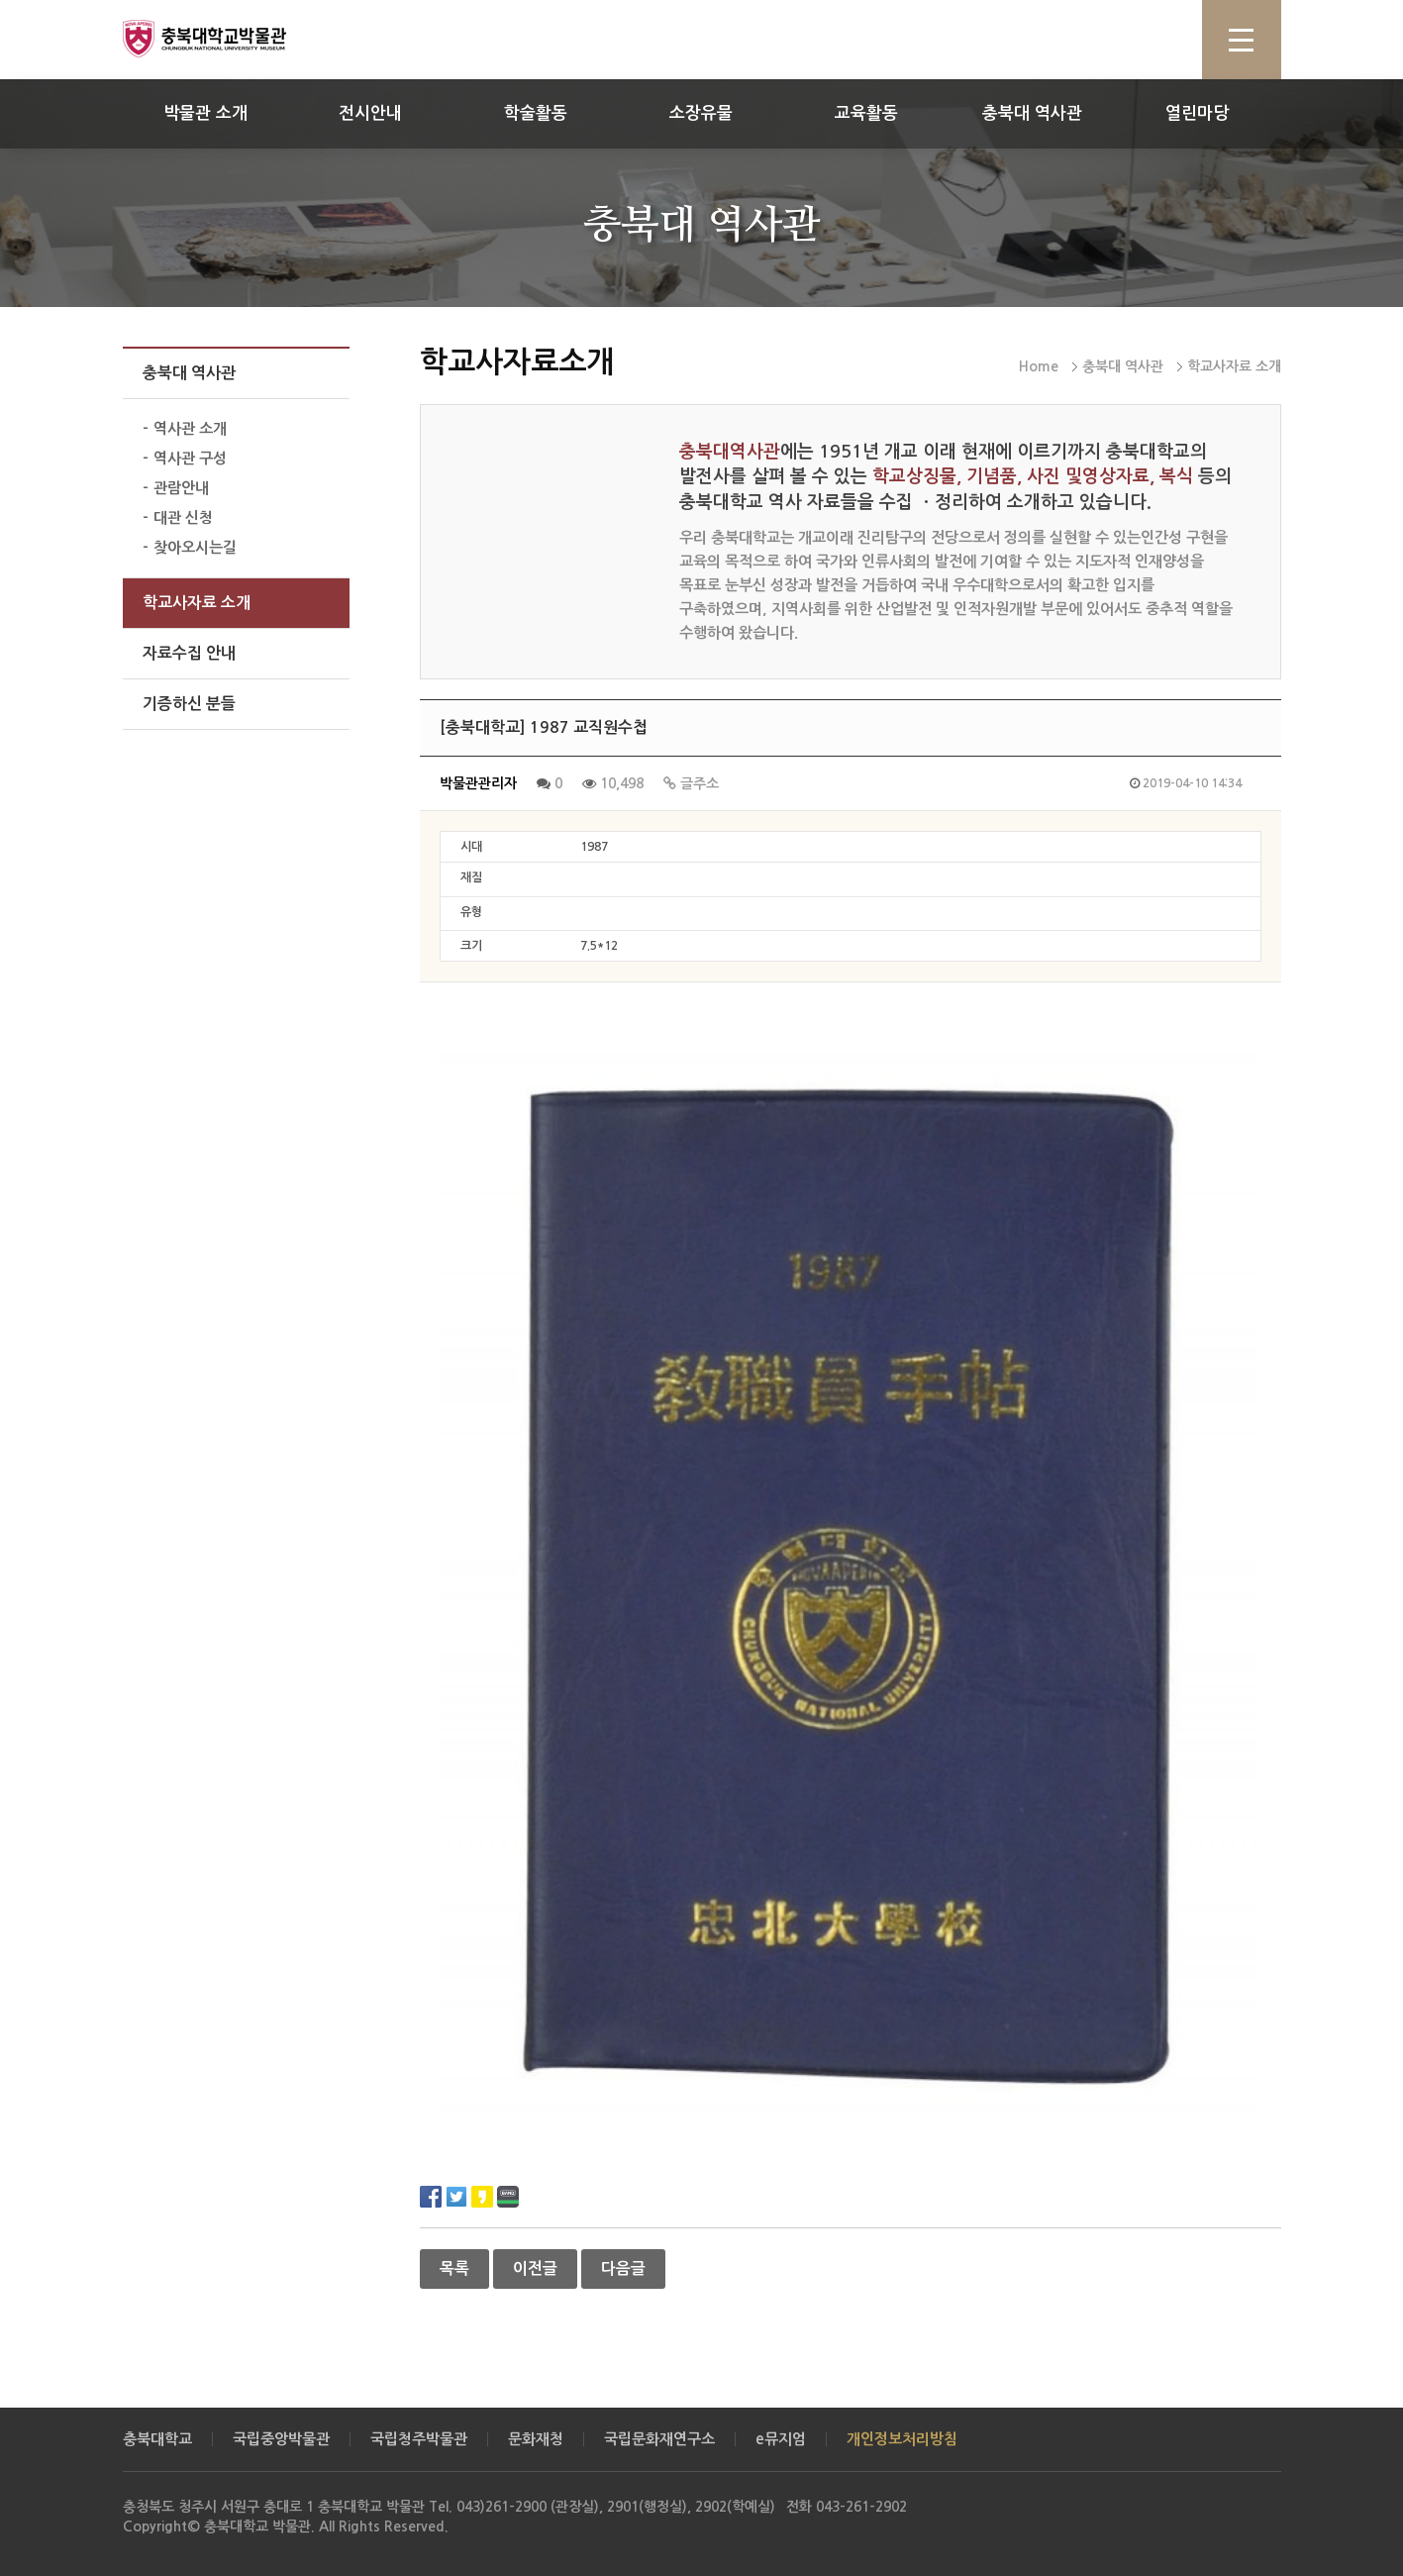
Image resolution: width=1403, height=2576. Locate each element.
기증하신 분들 (189, 703)
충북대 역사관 (1032, 113)
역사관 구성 (190, 458)
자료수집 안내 (189, 653)
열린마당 (1197, 113)
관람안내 (181, 487)
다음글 (623, 2268)
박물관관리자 (478, 783)
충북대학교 (157, 2438)
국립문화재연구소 (659, 2438)
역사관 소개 (190, 428)
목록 (454, 2268)
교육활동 (866, 113)
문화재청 (535, 2438)
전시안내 (370, 113)
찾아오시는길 (195, 547)
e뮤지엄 (780, 2438)
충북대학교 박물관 (227, 38)
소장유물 (701, 113)
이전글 (535, 2268)
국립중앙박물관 (281, 2438)
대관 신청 (183, 517)
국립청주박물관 (418, 2438)
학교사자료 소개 (197, 602)
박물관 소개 (205, 113)
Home (1038, 366)
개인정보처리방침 (902, 2438)
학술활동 (535, 113)
